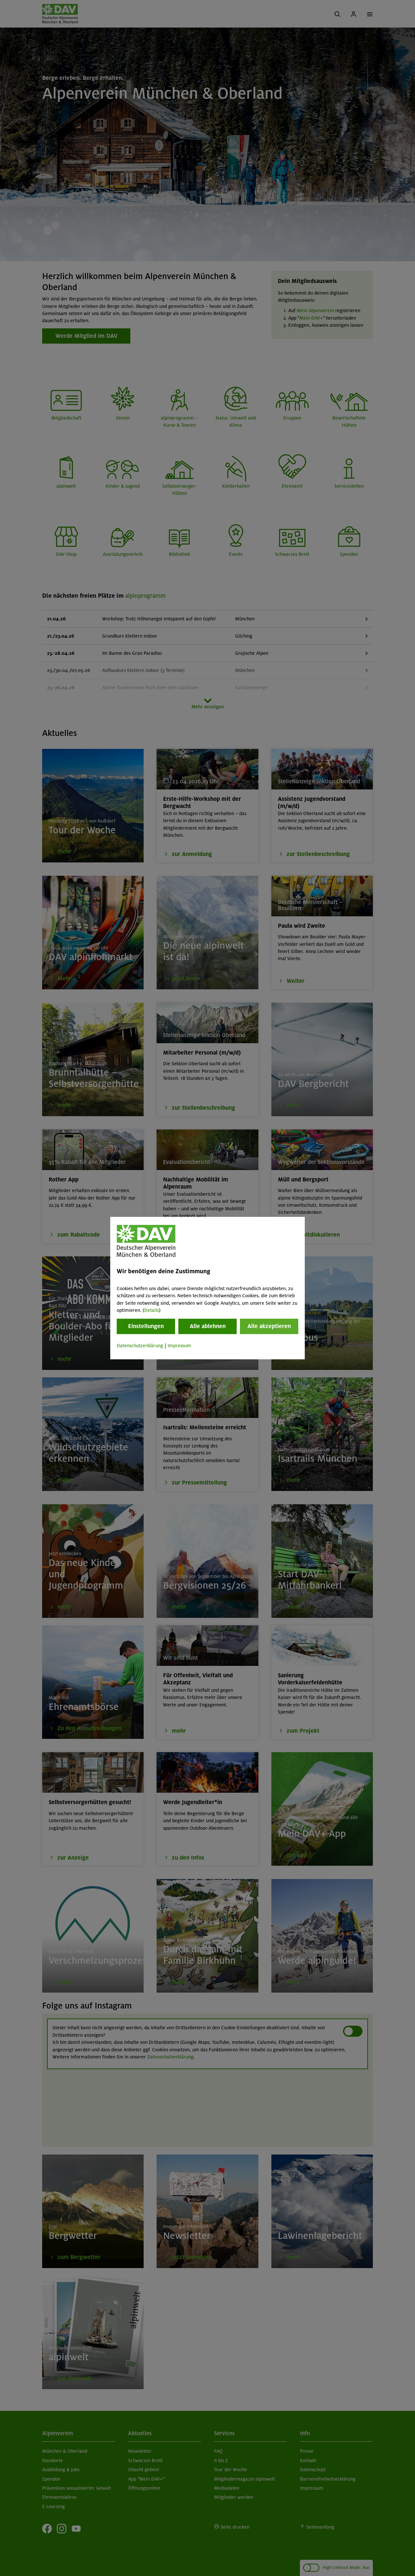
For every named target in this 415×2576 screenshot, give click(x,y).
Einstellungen (146, 1326)
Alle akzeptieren (269, 1326)
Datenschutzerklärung (140, 1346)
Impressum (179, 1346)
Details (151, 1310)
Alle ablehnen (208, 1326)
